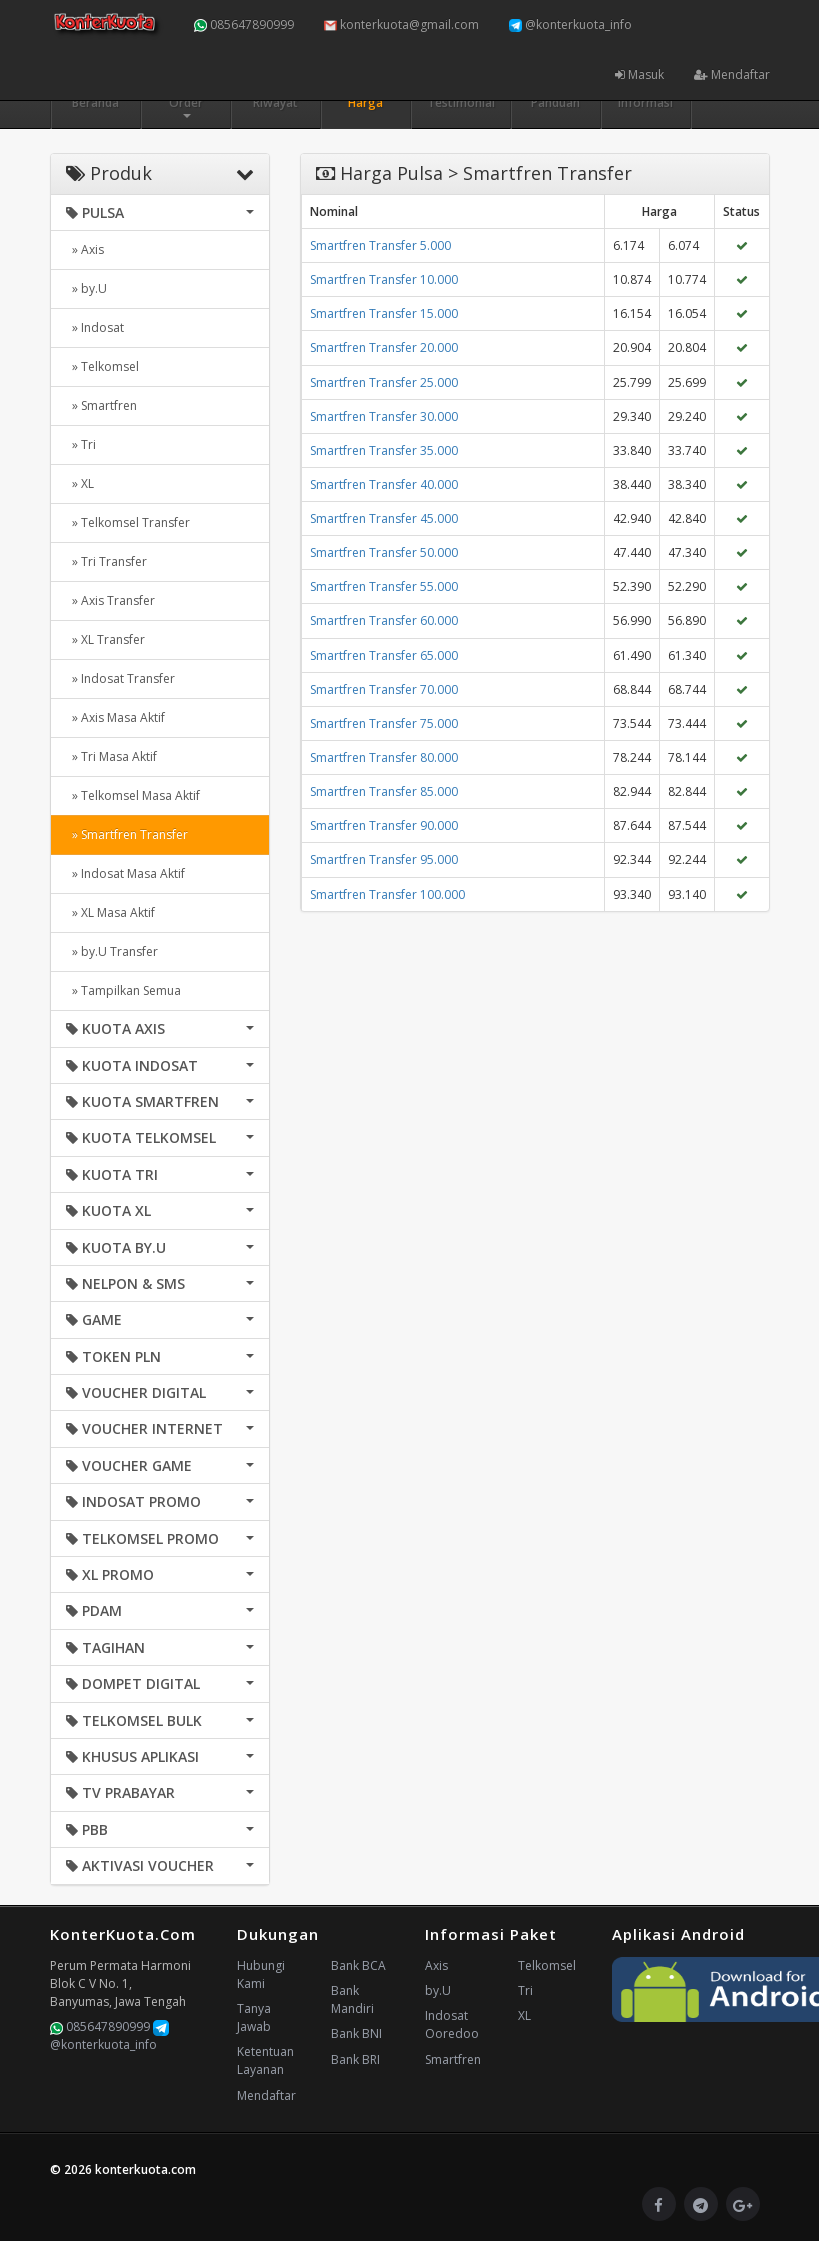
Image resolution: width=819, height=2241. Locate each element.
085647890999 (244, 24)
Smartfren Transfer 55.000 (384, 586)
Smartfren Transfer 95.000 (384, 859)
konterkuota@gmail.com (401, 24)
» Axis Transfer (110, 600)
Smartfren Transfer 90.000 (384, 825)
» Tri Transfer (106, 561)
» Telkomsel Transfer (128, 522)
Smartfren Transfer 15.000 (384, 313)
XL (524, 2015)
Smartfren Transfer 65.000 (384, 655)
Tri (525, 1990)
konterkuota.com (145, 2169)
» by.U (86, 288)
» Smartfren (101, 405)
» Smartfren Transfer (127, 834)
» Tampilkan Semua (123, 990)
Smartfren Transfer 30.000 (384, 416)
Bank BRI (355, 2059)
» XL (80, 483)
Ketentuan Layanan (265, 2060)
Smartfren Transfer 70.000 (384, 689)
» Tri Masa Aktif (111, 756)
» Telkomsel (102, 366)
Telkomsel (547, 1965)
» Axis (85, 249)
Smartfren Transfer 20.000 (384, 347)
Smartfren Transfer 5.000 (380, 245)
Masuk (639, 74)
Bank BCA (358, 1965)
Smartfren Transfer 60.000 (384, 620)
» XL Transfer (105, 639)
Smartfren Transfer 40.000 (384, 484)
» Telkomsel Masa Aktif (133, 795)
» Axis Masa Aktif (115, 717)
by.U (438, 1990)
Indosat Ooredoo (452, 2024)
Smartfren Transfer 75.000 (384, 723)
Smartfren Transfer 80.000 (384, 757)
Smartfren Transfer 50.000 (384, 552)
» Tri (81, 444)
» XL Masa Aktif (110, 912)
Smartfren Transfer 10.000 (384, 279)
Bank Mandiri (352, 1999)
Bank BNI (356, 2033)
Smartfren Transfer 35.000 (384, 450)
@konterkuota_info (570, 24)
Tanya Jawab (254, 2017)
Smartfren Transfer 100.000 (387, 894)
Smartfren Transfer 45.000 (384, 518)
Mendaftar (732, 74)
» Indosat (95, 327)
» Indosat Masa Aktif (125, 873)
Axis (436, 1965)
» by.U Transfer (112, 951)
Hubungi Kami (261, 1974)
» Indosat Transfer (120, 678)
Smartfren (453, 2059)
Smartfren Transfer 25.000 (384, 382)
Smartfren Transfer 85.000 (384, 791)
